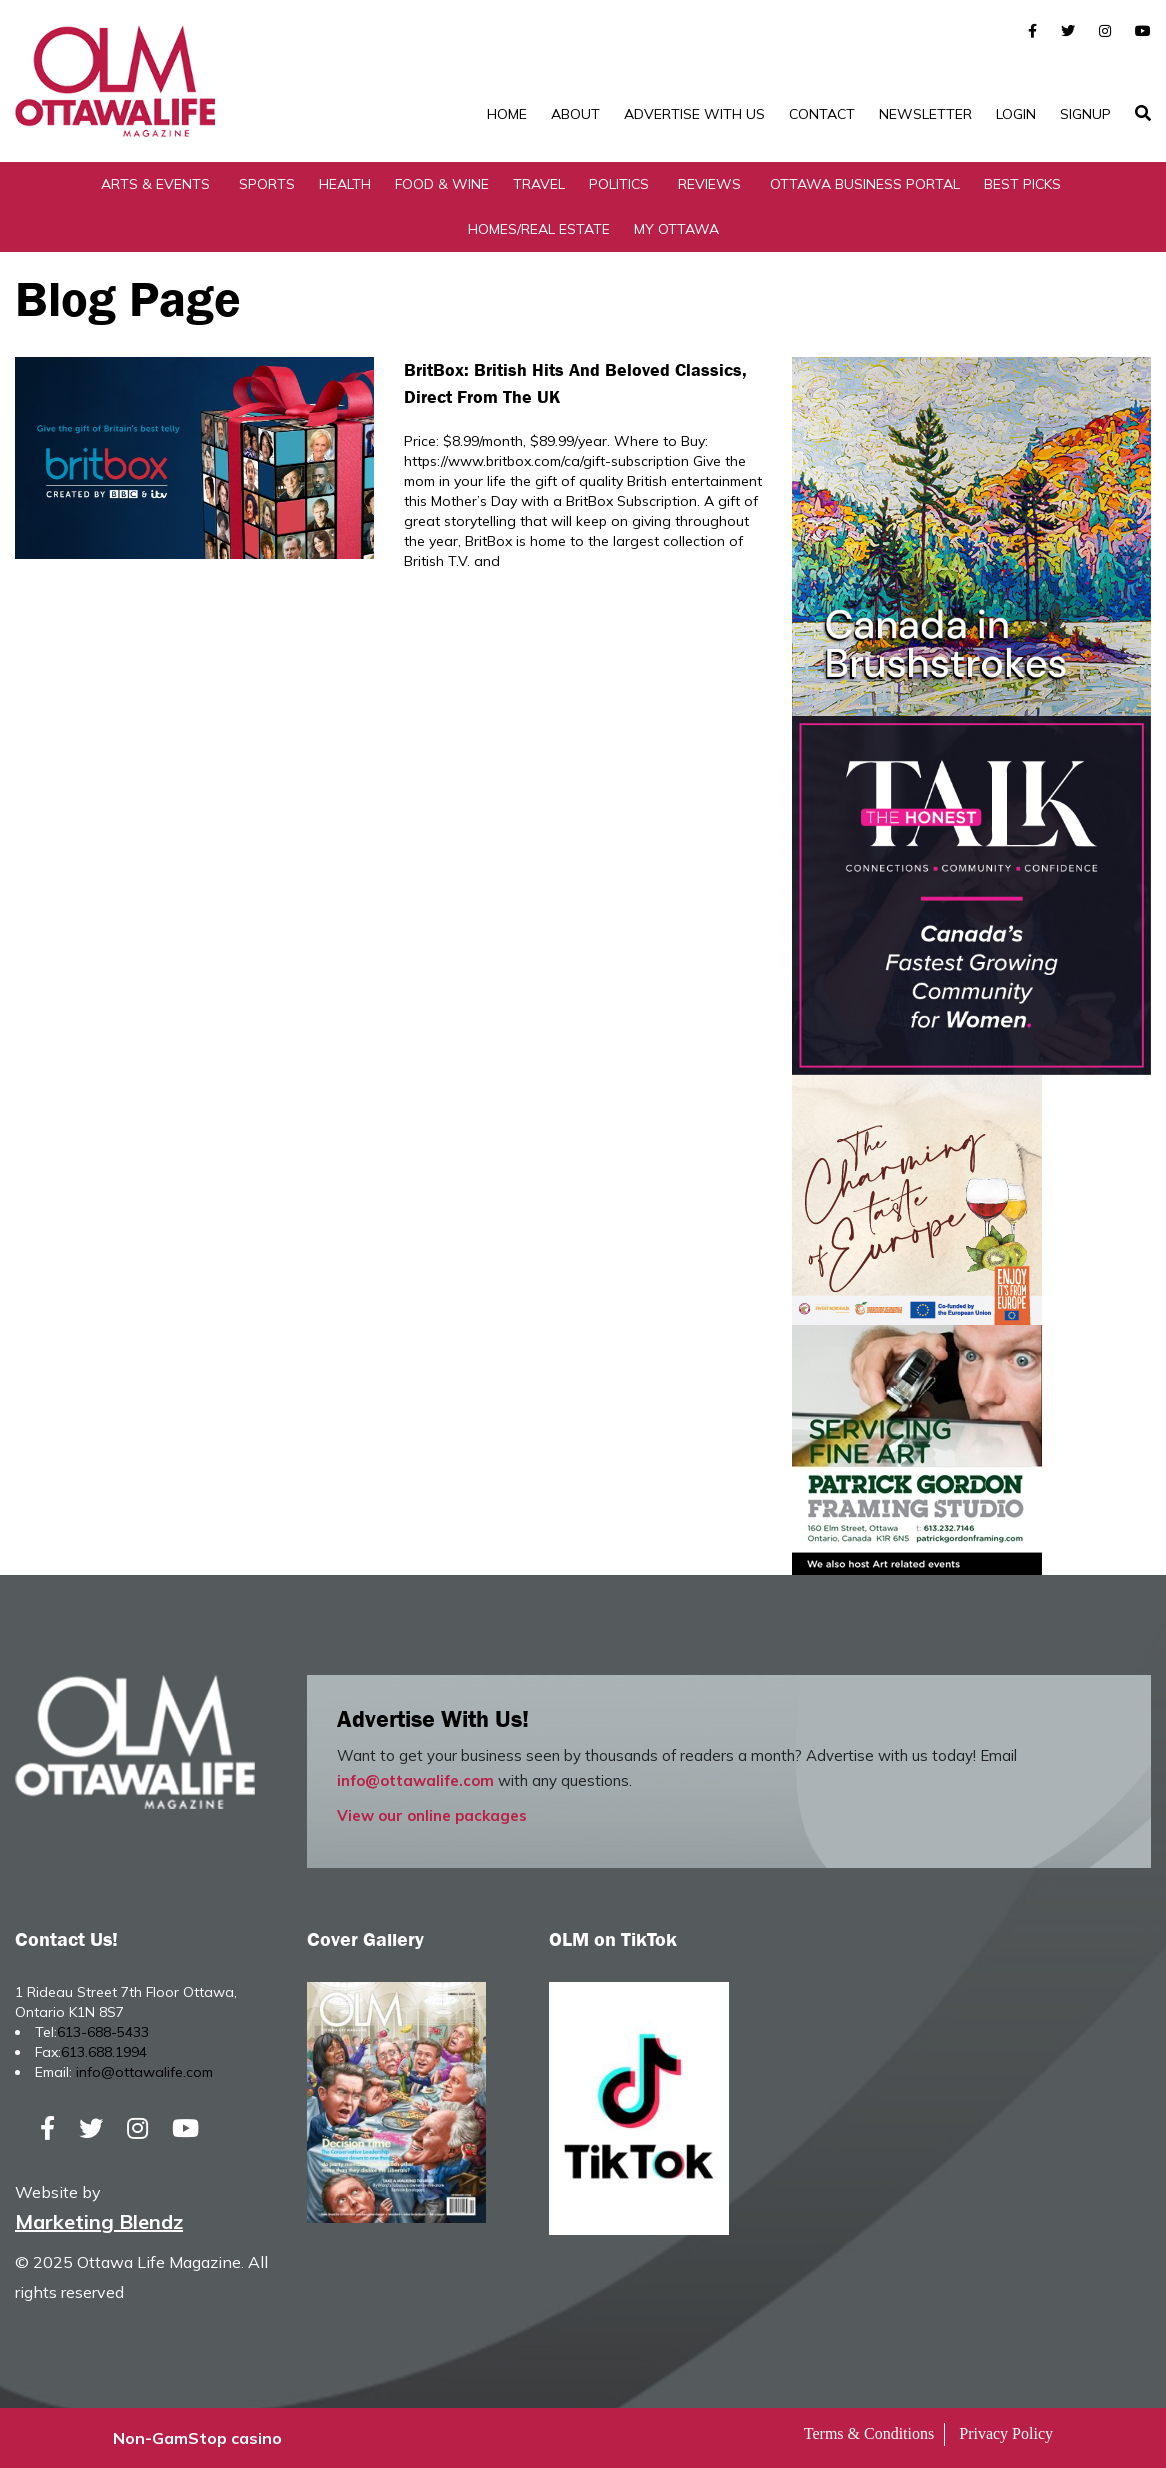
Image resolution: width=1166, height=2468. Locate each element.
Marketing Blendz (99, 2221)
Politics (619, 184)
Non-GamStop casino (197, 2438)
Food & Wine (442, 184)
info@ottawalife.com (415, 1780)
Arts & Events (155, 184)
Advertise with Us (694, 114)
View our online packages (432, 1815)
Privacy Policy (1006, 2433)
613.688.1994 (104, 2052)
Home (507, 114)
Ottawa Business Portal (865, 184)
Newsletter (925, 114)
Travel (539, 184)
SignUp (1085, 114)
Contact (822, 114)
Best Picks (1022, 184)
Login (1016, 114)
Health (345, 184)
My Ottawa (676, 229)
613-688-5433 (103, 2032)
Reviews (709, 184)
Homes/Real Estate (539, 229)
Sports (267, 184)
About (575, 114)
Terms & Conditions (869, 2433)
